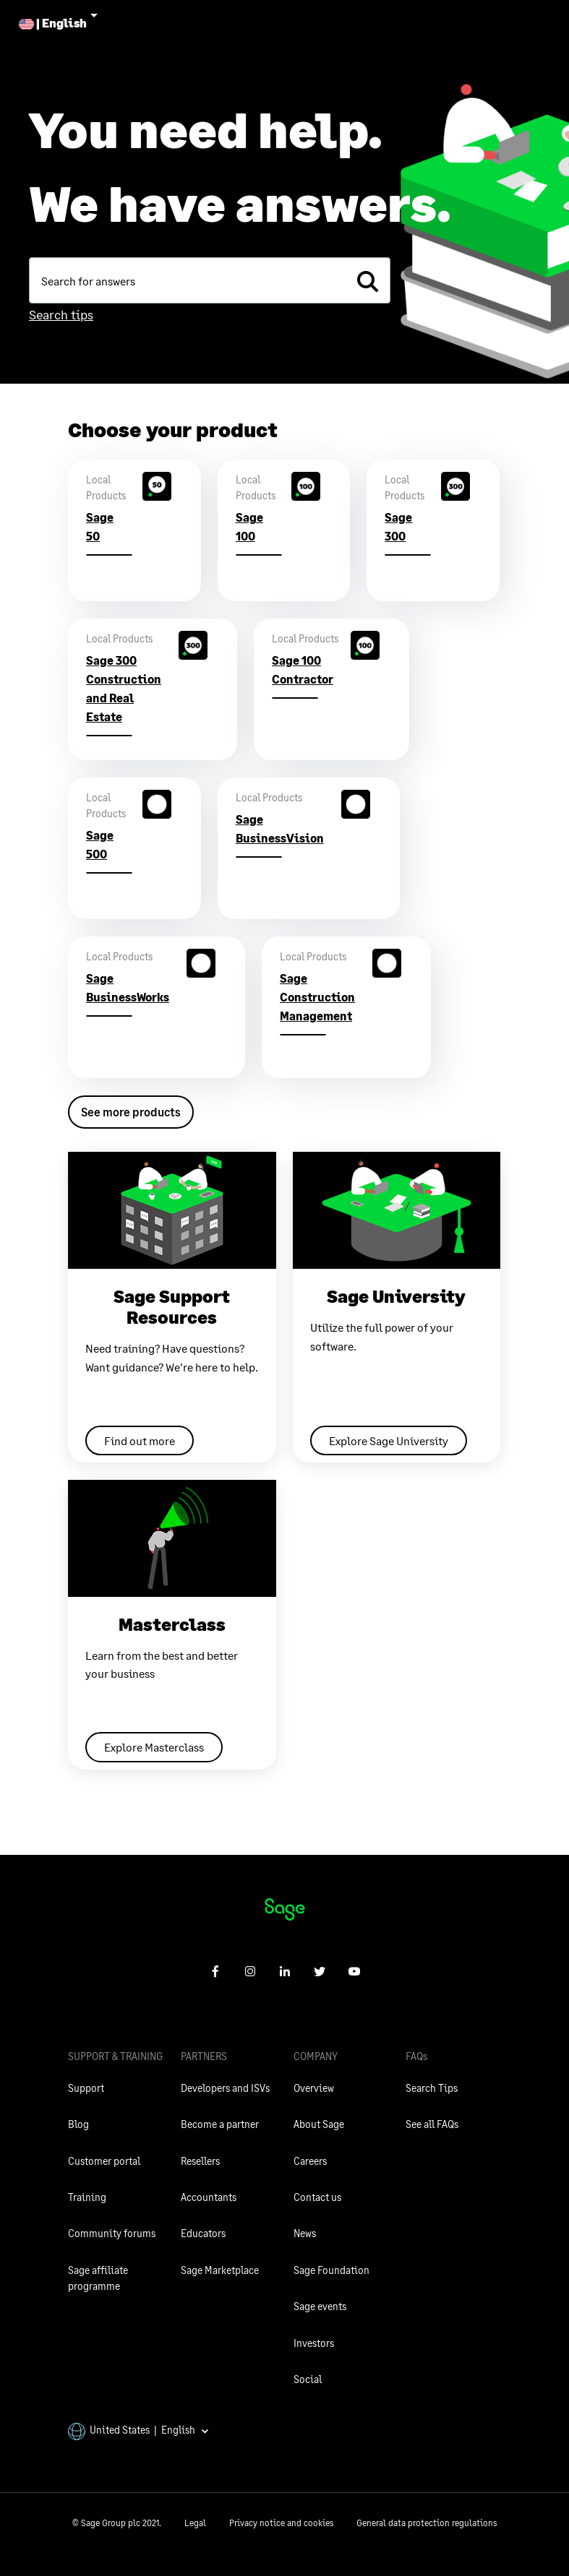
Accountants (208, 2197)
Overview (314, 2088)
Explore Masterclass (154, 1747)
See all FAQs (432, 2124)
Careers (310, 2161)
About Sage (319, 2124)
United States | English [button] (139, 2430)
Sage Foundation (331, 2270)
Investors (314, 2343)
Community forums (111, 2233)
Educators (203, 2233)
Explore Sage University (388, 1440)
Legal (195, 2522)
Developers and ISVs (225, 2088)
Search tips (61, 314)
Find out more (139, 1440)
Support (86, 2088)
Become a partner (220, 2124)
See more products (131, 1112)
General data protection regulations (426, 2522)
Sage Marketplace (220, 2270)
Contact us (317, 2197)
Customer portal (104, 2161)
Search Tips (432, 2088)
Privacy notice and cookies (281, 2522)
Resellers (200, 2161)
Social (308, 2379)
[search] (367, 280)
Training (87, 2197)
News (305, 2233)
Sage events (320, 2306)
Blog (78, 2124)
